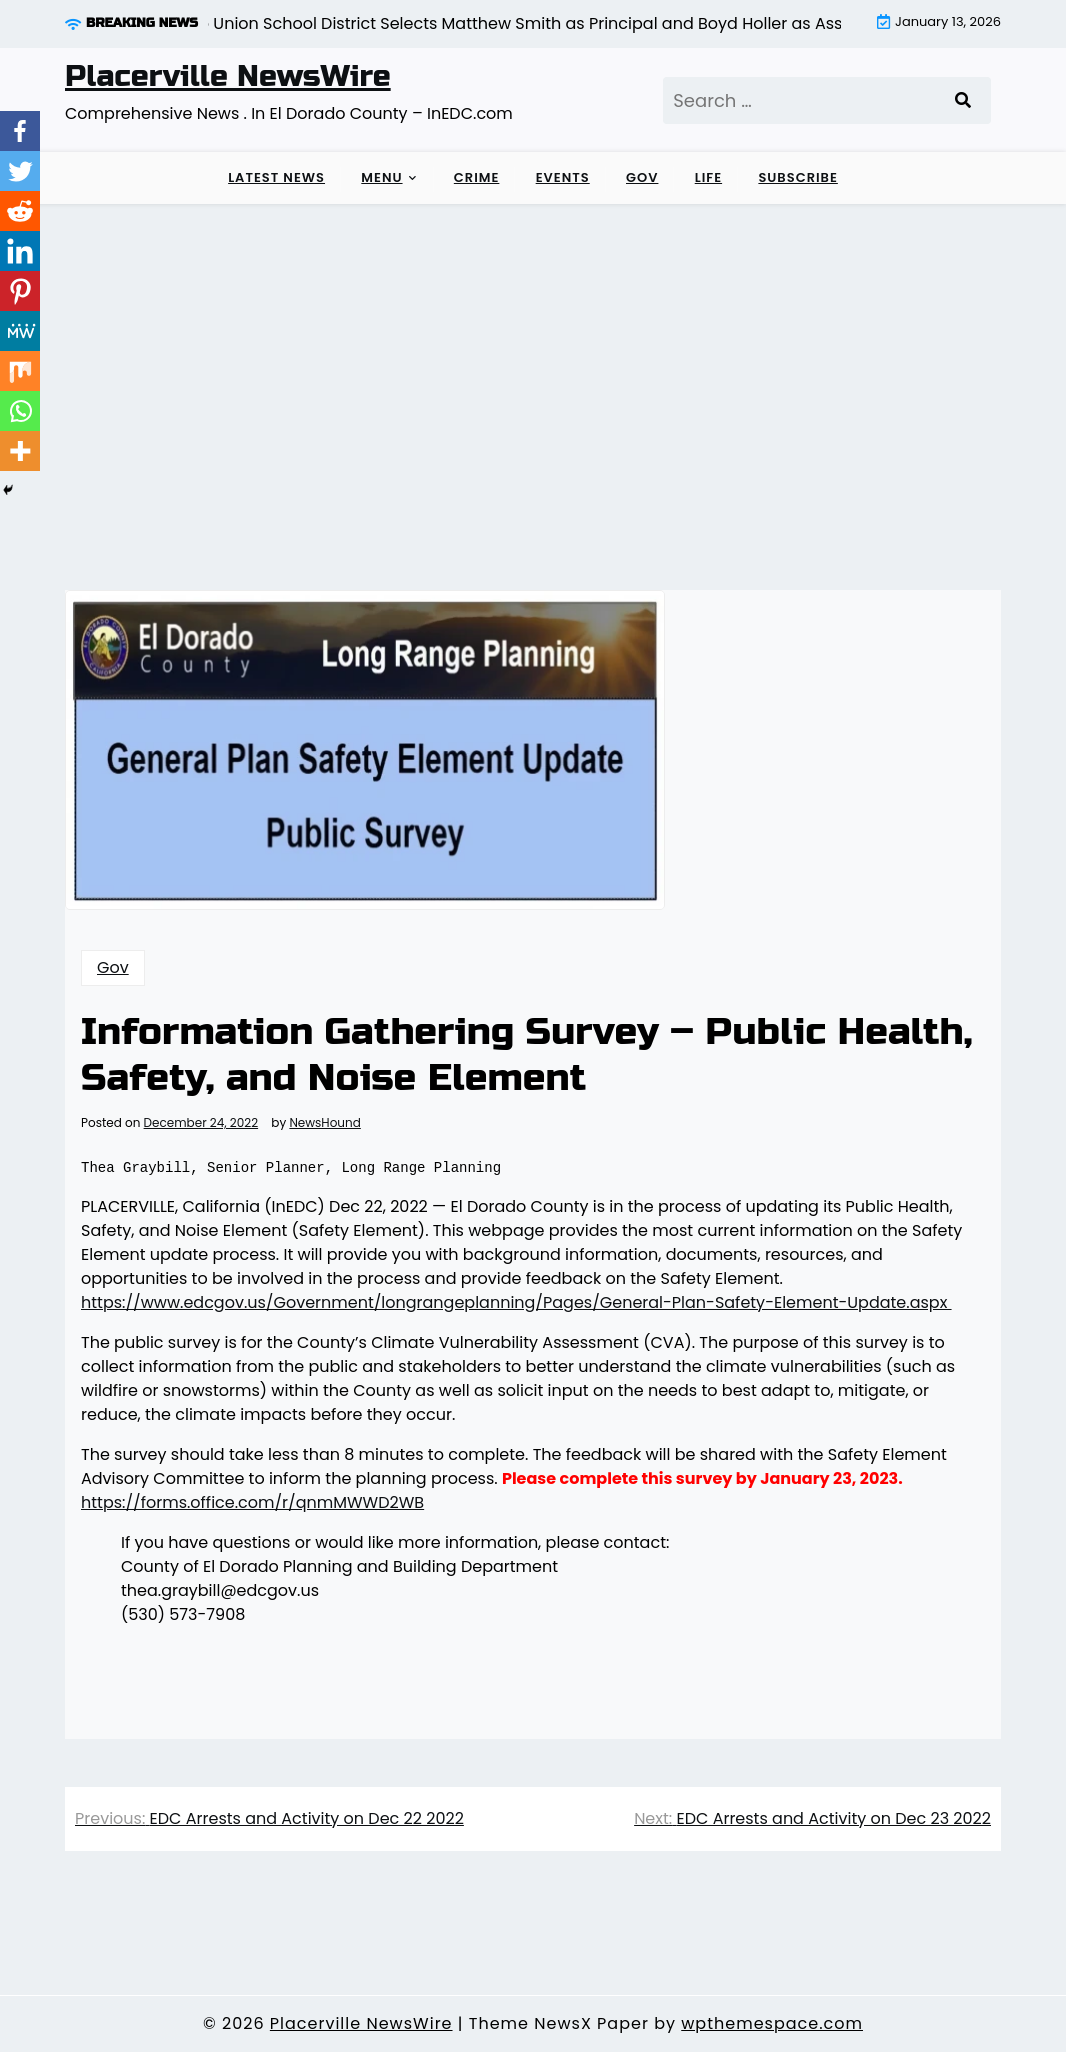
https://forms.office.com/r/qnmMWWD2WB (252, 1502)
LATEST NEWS (276, 177)
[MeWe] (20, 331)
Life (708, 177)
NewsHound (324, 1123)
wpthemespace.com (772, 2023)
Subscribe (797, 177)
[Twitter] (20, 171)
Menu (381, 177)
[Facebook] (20, 131)
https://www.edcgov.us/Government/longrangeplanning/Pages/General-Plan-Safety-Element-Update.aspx (516, 1302)
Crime (477, 177)
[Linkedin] (20, 251)
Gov (642, 177)
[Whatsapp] (20, 411)
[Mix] (20, 371)
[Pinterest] (20, 291)
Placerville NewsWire (228, 76)
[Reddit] (20, 211)
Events (563, 177)
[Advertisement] (533, 354)
